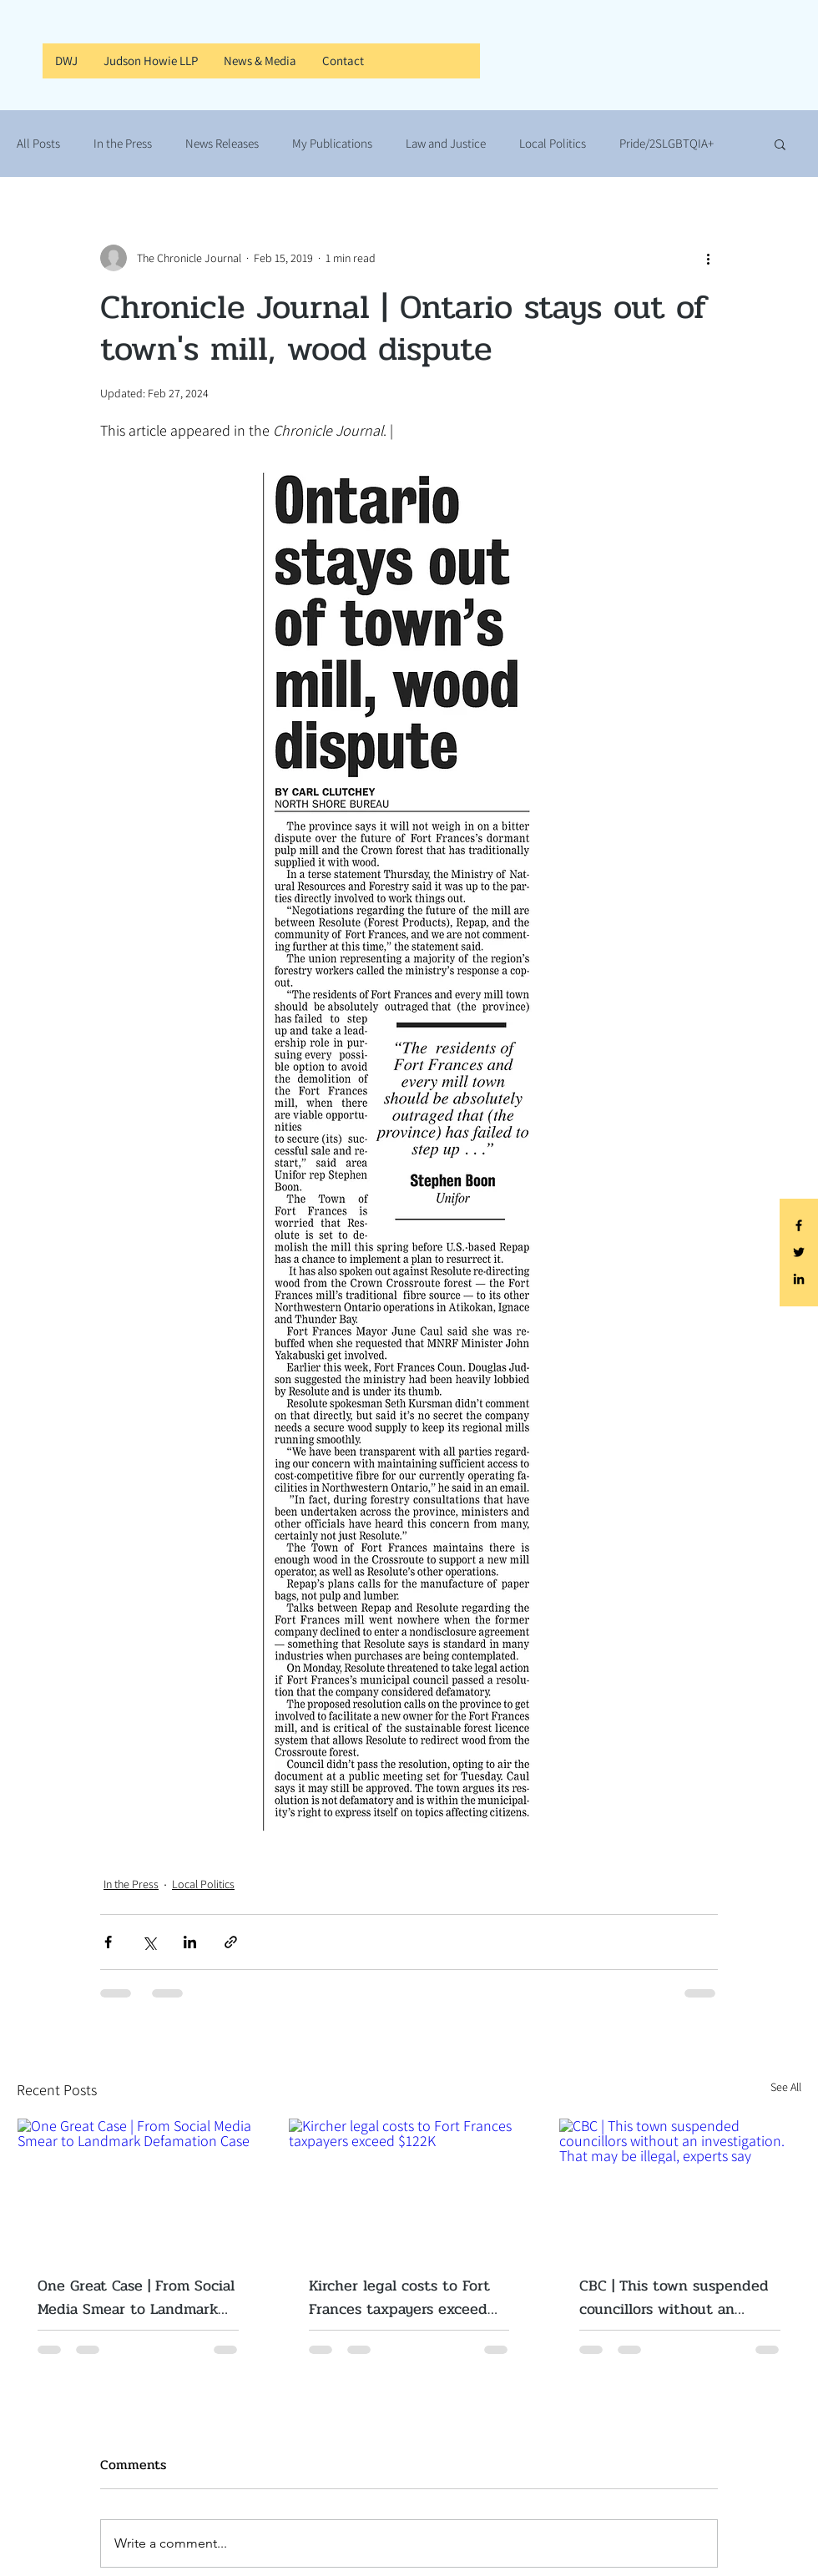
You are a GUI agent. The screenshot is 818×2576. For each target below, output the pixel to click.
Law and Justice (446, 143)
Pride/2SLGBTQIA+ (666, 143)
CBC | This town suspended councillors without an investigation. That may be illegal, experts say (674, 2297)
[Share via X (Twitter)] (149, 1942)
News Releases (222, 143)
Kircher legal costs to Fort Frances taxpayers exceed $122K (399, 2297)
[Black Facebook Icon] (798, 1225)
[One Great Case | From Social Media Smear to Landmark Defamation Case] (138, 2186)
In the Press (122, 143)
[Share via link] (231, 1942)
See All (785, 2086)
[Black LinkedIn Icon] (798, 1278)
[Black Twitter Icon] (798, 1252)
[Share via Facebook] (108, 1942)
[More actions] (708, 258)
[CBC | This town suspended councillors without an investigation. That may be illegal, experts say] (679, 2186)
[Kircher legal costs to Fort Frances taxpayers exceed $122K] (409, 2186)
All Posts (38, 143)
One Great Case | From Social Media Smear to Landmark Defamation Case (136, 2297)
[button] (780, 143)
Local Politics (552, 143)
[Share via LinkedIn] (190, 1942)
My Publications (332, 143)
